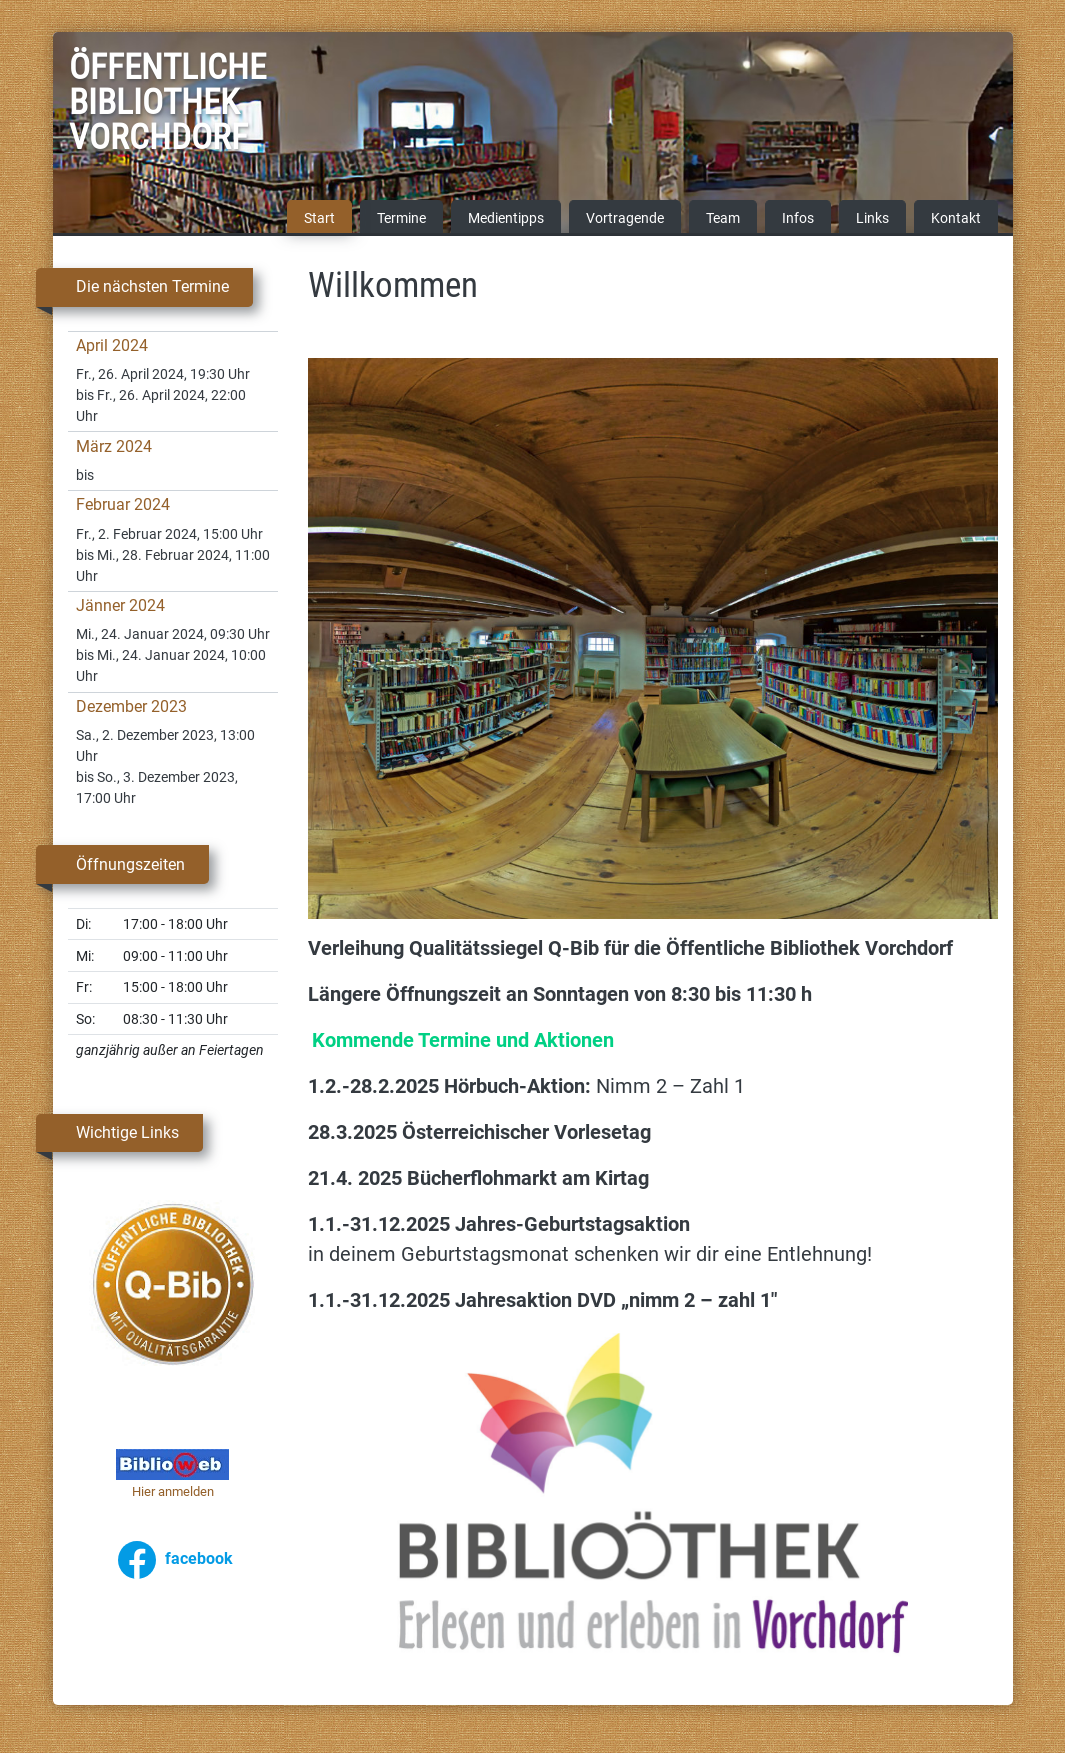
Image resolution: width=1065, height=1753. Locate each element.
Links (872, 219)
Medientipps (506, 219)
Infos (798, 219)
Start (319, 219)
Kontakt (956, 219)
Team (723, 219)
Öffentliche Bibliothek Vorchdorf (119, 105)
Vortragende (625, 219)
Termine (401, 219)
